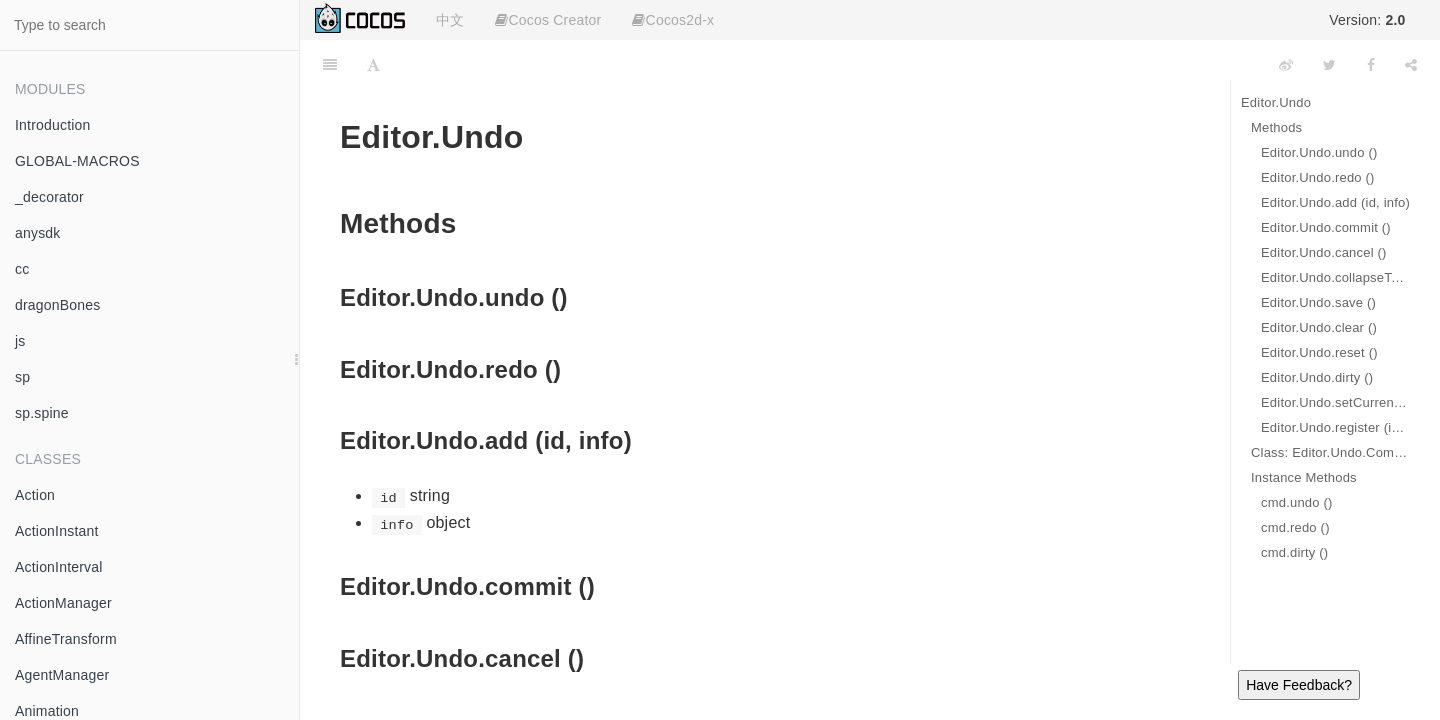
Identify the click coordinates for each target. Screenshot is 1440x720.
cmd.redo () (1295, 527)
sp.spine (42, 413)
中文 (450, 20)
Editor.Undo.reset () (1319, 352)
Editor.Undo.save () (1318, 302)
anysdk (38, 233)
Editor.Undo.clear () (1319, 327)
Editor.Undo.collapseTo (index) (1335, 277)
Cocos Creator (548, 20)
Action (35, 495)
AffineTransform (66, 639)
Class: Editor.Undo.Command (1330, 452)
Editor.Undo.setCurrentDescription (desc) (1335, 402)
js (20, 341)
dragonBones (58, 305)
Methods (1276, 127)
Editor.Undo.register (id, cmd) (1335, 427)
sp (22, 377)
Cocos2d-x (673, 20)
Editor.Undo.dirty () (1317, 377)
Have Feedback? (1299, 685)
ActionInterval (59, 567)
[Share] (1411, 65)
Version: (1367, 20)
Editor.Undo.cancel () (1324, 252)
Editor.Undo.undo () (1319, 152)
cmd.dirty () (1294, 552)
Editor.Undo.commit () (1326, 227)
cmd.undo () (1297, 502)
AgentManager (62, 675)
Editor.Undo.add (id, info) (1335, 202)
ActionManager (63, 603)
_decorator (49, 197)
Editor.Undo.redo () (1318, 177)
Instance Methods (1304, 477)
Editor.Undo (1276, 102)
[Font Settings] (373, 65)
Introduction (53, 125)
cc (22, 269)
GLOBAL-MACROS (77, 161)
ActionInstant (57, 531)
